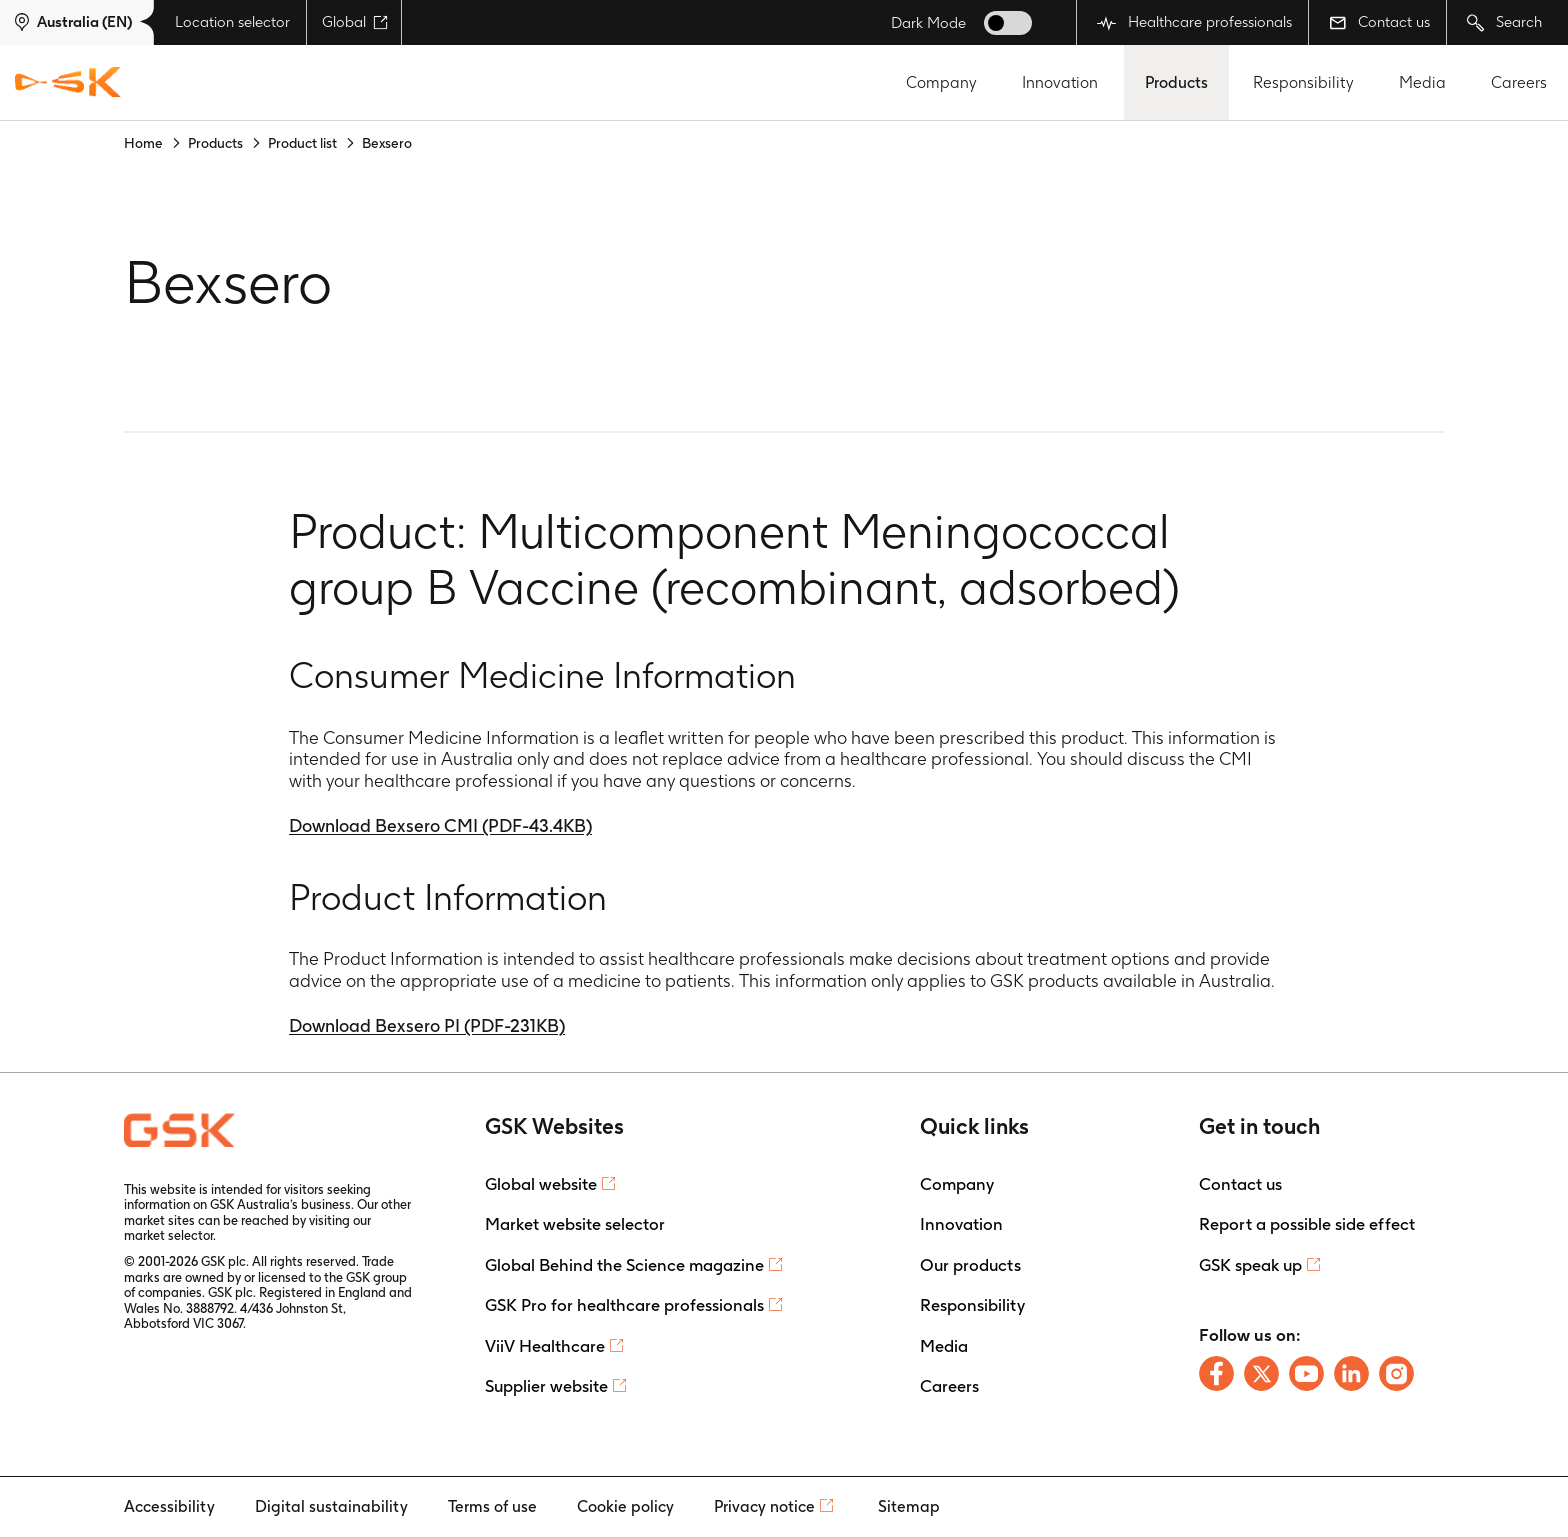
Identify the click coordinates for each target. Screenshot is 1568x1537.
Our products (970, 1265)
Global (355, 22)
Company (941, 82)
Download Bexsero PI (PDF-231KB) (427, 1025)
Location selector (232, 22)
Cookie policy (625, 1506)
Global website (541, 1184)
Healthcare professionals (1194, 22)
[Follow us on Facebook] (1216, 1373)
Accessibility (169, 1506)
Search (1504, 22)
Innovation (1060, 82)
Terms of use (492, 1506)
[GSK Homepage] (68, 83)
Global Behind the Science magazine (624, 1265)
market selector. (170, 1235)
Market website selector (575, 1224)
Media (1422, 82)
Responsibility (1303, 82)
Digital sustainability (331, 1506)
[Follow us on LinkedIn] (1351, 1373)
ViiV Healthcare (545, 1346)
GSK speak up (1250, 1265)
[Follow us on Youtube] (1306, 1373)
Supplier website (546, 1386)
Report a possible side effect (1307, 1224)
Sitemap (909, 1506)
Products (1176, 82)
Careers (1519, 82)
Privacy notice (764, 1506)
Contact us (1379, 22)
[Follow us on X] (1261, 1373)
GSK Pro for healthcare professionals (624, 1305)
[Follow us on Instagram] (1396, 1373)
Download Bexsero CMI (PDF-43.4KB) (440, 825)
